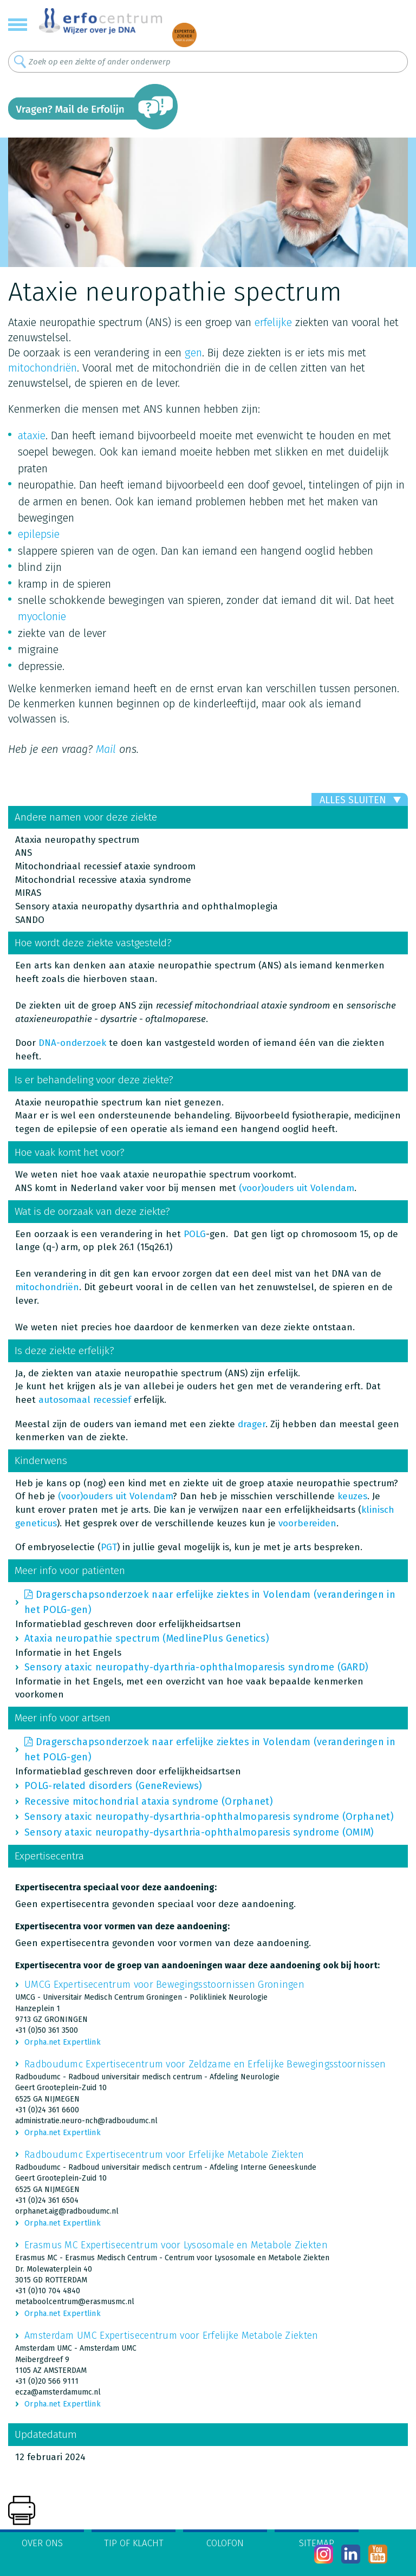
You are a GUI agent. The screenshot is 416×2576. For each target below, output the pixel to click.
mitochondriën (42, 367)
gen (193, 352)
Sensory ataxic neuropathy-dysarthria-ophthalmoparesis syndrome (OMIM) (199, 1832)
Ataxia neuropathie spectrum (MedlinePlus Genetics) (146, 1638)
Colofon (225, 2543)
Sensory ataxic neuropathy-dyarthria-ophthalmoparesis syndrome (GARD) (196, 1667)
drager (251, 1424)
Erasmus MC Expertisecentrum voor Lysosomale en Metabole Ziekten (176, 2245)
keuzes (352, 1496)
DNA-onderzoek (71, 1043)
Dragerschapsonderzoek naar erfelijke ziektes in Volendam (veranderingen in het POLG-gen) (209, 1602)
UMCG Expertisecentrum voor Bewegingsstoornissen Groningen (164, 1984)
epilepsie (39, 534)
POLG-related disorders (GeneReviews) (113, 1786)
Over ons (42, 2543)
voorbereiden (307, 1523)
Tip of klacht (134, 2543)
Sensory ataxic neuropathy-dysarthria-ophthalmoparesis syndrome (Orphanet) (209, 1817)
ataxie (32, 435)
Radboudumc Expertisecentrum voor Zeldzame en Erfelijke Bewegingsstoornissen (205, 2064)
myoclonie (42, 616)
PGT (109, 1547)
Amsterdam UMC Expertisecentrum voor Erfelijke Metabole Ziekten (171, 2335)
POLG (195, 1234)
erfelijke (273, 322)
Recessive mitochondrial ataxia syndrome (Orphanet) (148, 1801)
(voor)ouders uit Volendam (296, 1188)
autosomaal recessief (84, 1400)
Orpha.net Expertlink (62, 2042)
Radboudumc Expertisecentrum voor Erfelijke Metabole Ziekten (164, 2155)
